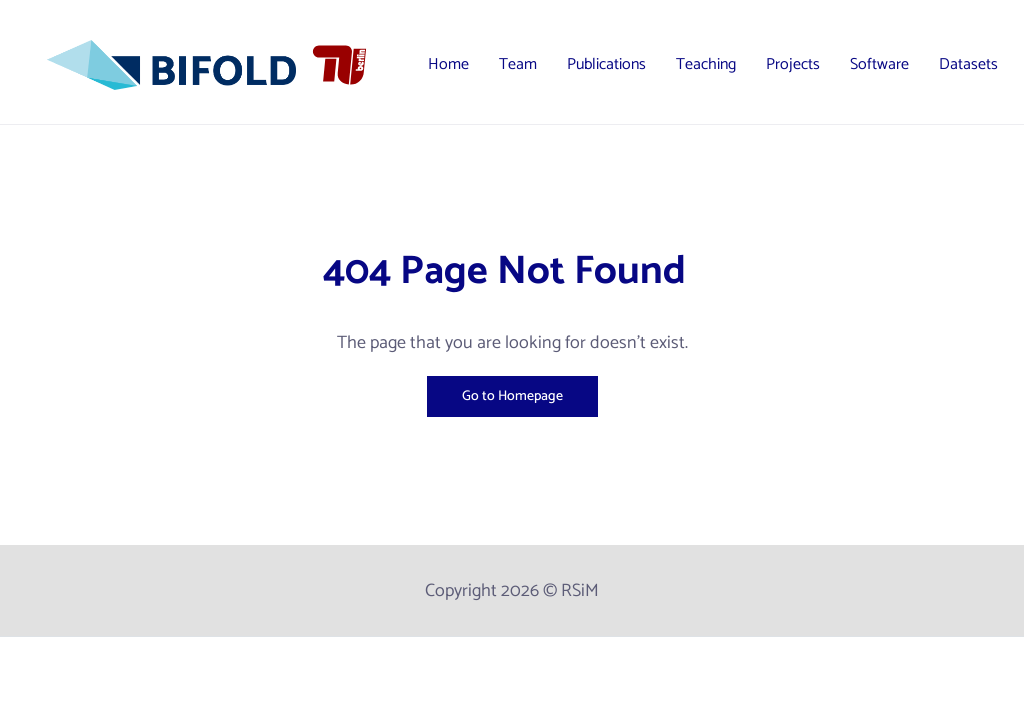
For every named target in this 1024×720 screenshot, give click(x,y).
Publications (606, 64)
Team (518, 64)
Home (448, 64)
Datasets (968, 64)
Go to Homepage (512, 396)
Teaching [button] (706, 64)
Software (879, 64)
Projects (793, 64)
